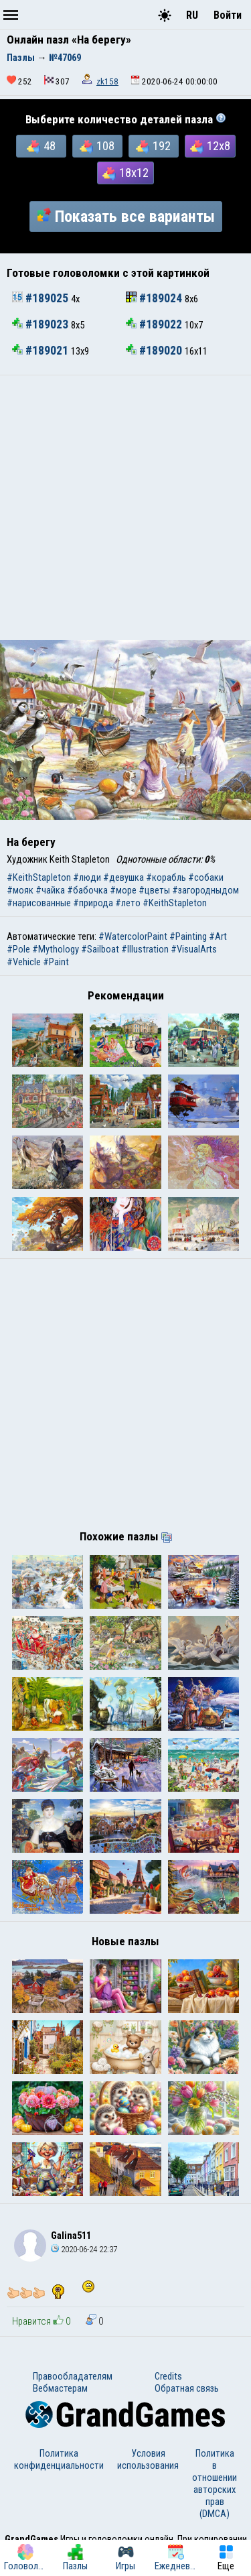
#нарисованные (39, 903)
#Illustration (145, 949)
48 (41, 146)
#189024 (155, 298)
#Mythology (55, 949)
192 (153, 146)
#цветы (154, 890)
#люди (87, 877)
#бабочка (87, 890)
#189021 (41, 350)
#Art (218, 936)
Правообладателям (72, 2376)
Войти (228, 15)
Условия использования (148, 2459)
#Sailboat (100, 949)
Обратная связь (187, 2388)
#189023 (41, 324)
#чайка (50, 890)
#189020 (155, 350)
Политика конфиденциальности (59, 2459)
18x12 (125, 173)
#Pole (18, 949)
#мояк (20, 890)
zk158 (107, 81)
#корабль (166, 877)
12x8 (210, 146)
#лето (128, 903)
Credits (168, 2376)
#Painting (188, 936)
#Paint (56, 962)
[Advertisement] (125, 507)
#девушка (123, 877)
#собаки (206, 877)
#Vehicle (24, 962)
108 (97, 146)
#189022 (155, 324)
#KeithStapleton (39, 877)
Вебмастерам (60, 2388)
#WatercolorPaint (132, 936)
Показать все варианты (126, 216)
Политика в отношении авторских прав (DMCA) (214, 2483)
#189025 (41, 298)
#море (123, 890)
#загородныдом (205, 890)
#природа (93, 903)
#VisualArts (194, 949)
